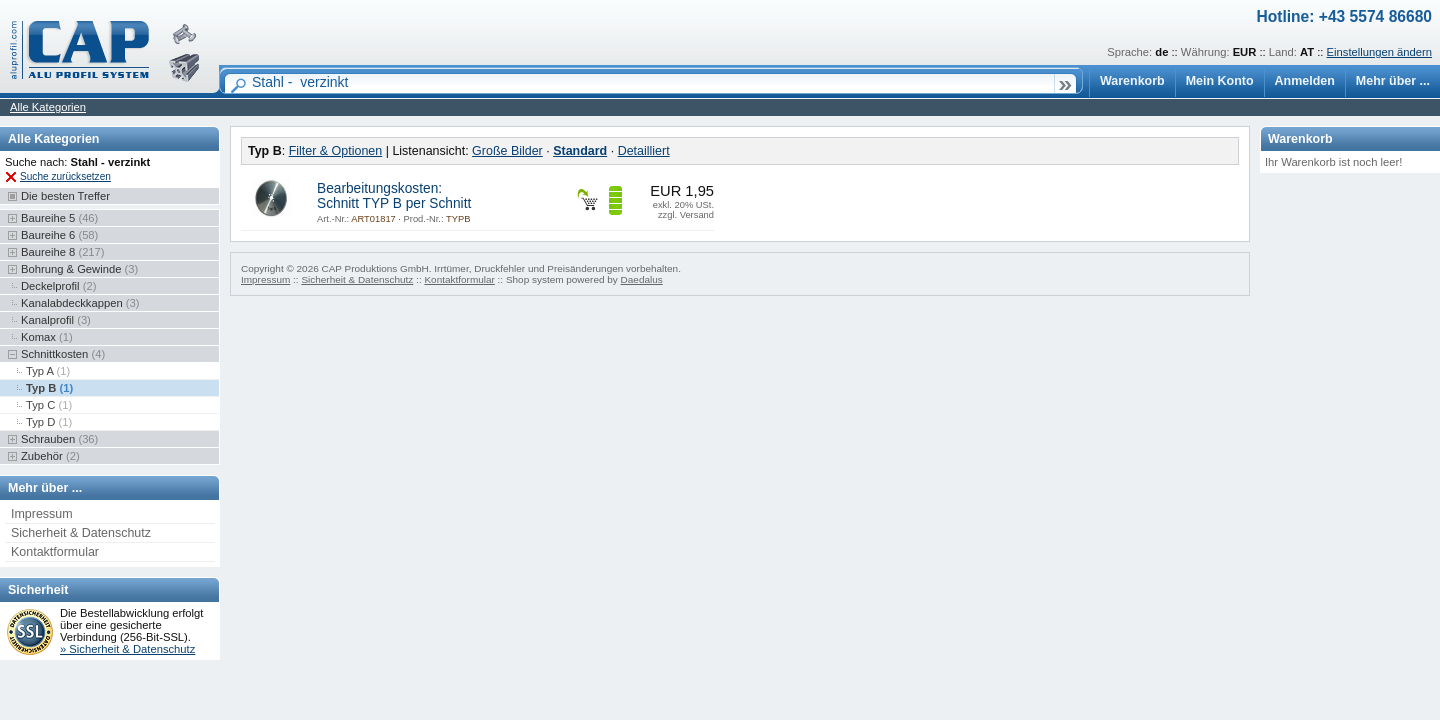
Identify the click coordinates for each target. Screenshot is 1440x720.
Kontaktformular (55, 552)
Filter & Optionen (336, 151)
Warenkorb (1132, 81)
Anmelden (1305, 81)
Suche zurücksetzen (65, 176)
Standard (580, 151)
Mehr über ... (1393, 81)
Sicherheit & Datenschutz (81, 533)
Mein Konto (1220, 81)
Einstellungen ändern (1379, 52)
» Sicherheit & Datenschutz (127, 649)
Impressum (42, 514)
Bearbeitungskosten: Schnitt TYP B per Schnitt (394, 196)
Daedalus (642, 279)
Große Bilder (507, 151)
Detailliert (644, 151)
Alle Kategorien (48, 107)
